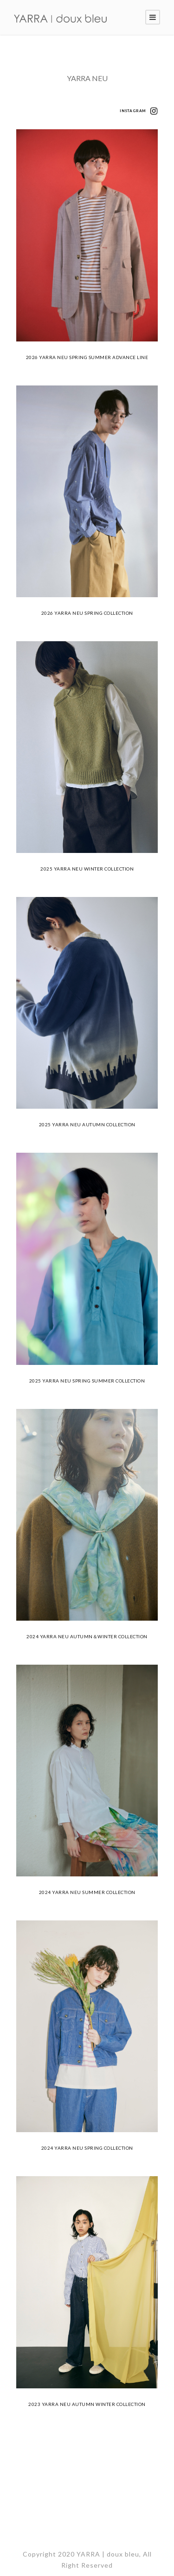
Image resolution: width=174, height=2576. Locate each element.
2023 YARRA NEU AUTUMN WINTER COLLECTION (87, 2404)
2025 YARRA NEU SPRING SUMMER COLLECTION (87, 1380)
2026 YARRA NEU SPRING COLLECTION (87, 613)
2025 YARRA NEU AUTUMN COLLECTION (87, 1124)
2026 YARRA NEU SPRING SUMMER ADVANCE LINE (87, 357)
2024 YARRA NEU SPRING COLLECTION (87, 2148)
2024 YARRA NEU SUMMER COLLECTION (87, 1892)
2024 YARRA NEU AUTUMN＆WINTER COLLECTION (87, 1636)
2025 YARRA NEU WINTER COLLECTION (87, 868)
